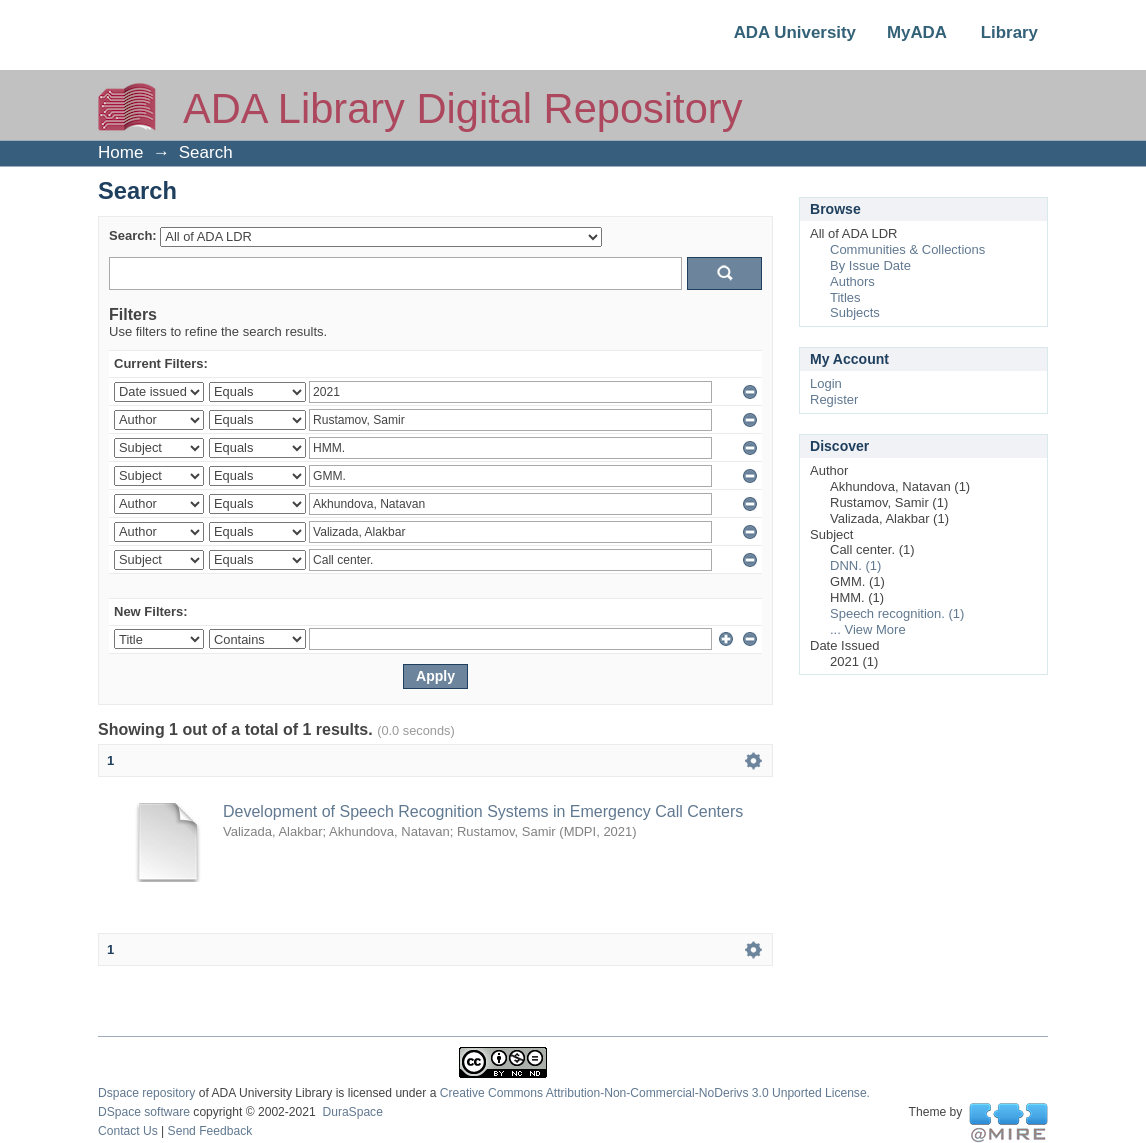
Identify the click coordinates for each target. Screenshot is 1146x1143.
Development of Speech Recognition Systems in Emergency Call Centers (483, 811)
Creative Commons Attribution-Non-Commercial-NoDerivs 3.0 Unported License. (655, 1093)
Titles (845, 297)
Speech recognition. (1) (897, 613)
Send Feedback (210, 1131)
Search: (133, 235)
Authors (852, 281)
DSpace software (144, 1112)
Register (834, 399)
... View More (868, 629)
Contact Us (128, 1131)
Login (826, 383)
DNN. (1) (855, 565)
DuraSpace (352, 1112)
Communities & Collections (907, 249)
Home (120, 152)
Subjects (855, 312)
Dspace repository (146, 1093)
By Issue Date (870, 265)
